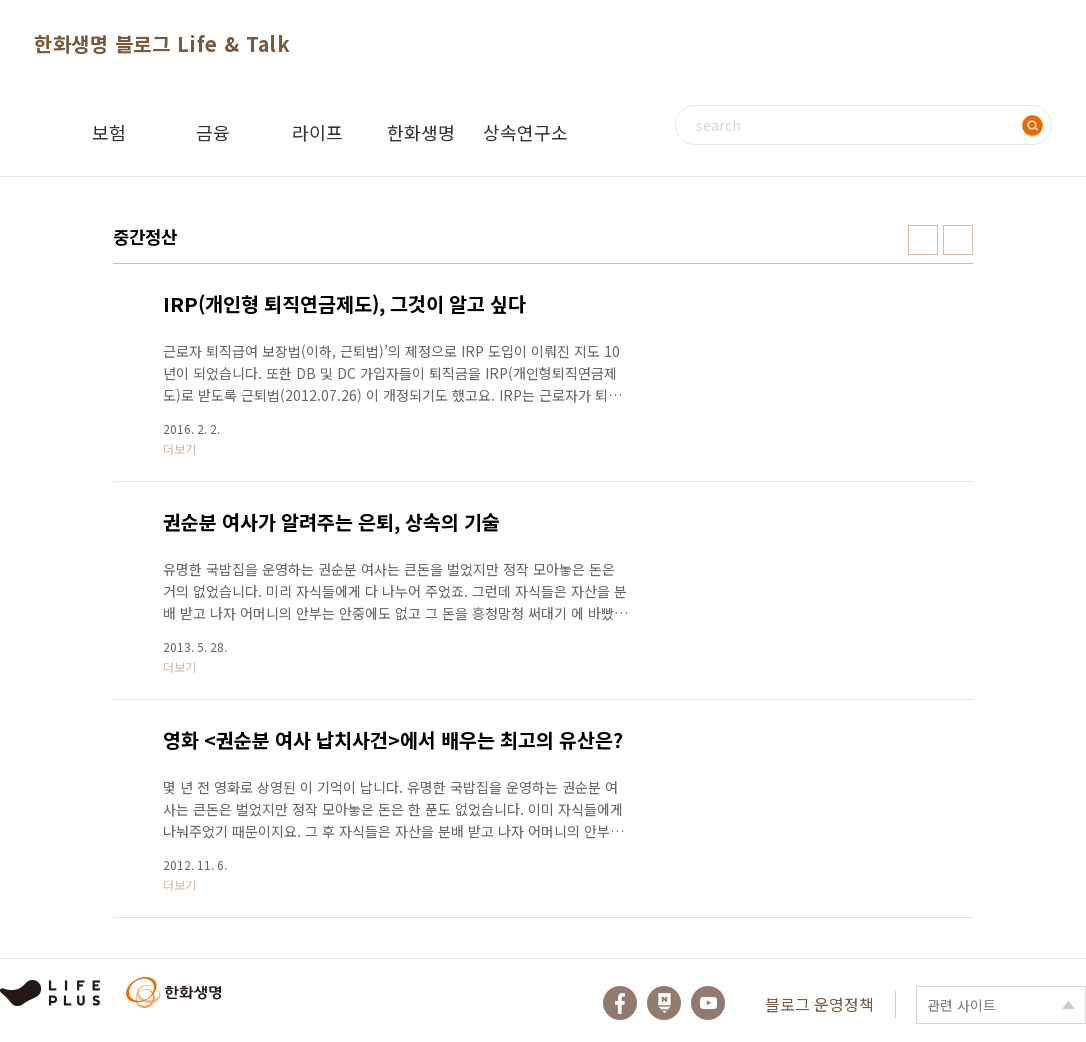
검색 (1032, 125)
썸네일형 (923, 240)
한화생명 (421, 132)
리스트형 (958, 240)
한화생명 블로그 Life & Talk (162, 43)
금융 (213, 132)
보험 (109, 132)
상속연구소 (525, 132)
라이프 (317, 132)
